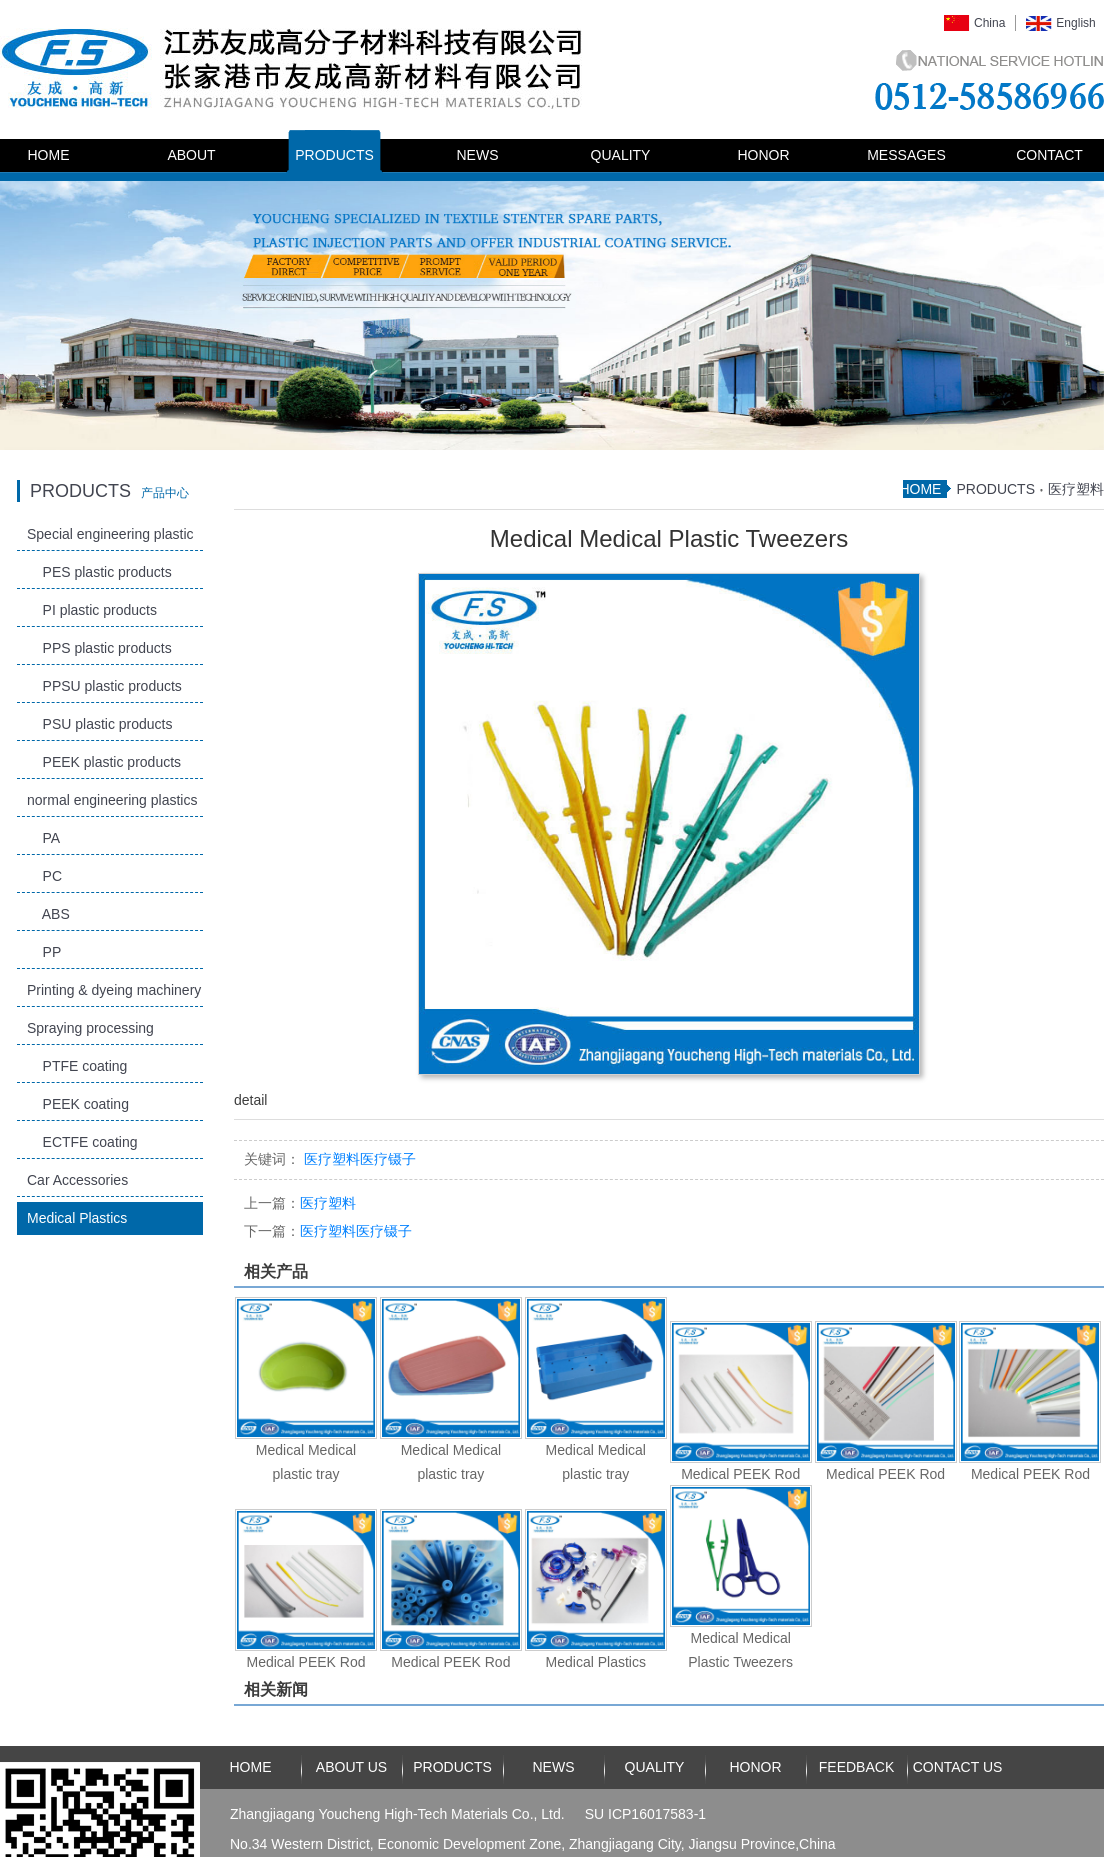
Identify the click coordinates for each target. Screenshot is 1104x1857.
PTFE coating (77, 1066)
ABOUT (191, 155)
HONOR (763, 155)
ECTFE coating (82, 1142)
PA (43, 838)
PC (44, 876)
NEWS (478, 155)
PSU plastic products (100, 724)
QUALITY (621, 155)
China (989, 23)
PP (44, 952)
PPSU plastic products (104, 686)
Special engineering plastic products (110, 538)
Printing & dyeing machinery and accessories (114, 994)
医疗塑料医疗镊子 (328, 1231)
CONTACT (1049, 155)
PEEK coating (78, 1104)
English (1075, 23)
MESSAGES (906, 155)
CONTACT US (958, 1767)
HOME (49, 155)
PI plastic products (92, 610)
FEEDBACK (856, 1767)
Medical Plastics (77, 1218)
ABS (48, 914)
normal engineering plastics (112, 800)
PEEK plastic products (104, 762)
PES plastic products (99, 572)
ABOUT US (351, 1767)
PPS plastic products (99, 648)
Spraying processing (90, 1028)
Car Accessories (77, 1180)
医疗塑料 (1076, 489)
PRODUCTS (334, 155)
